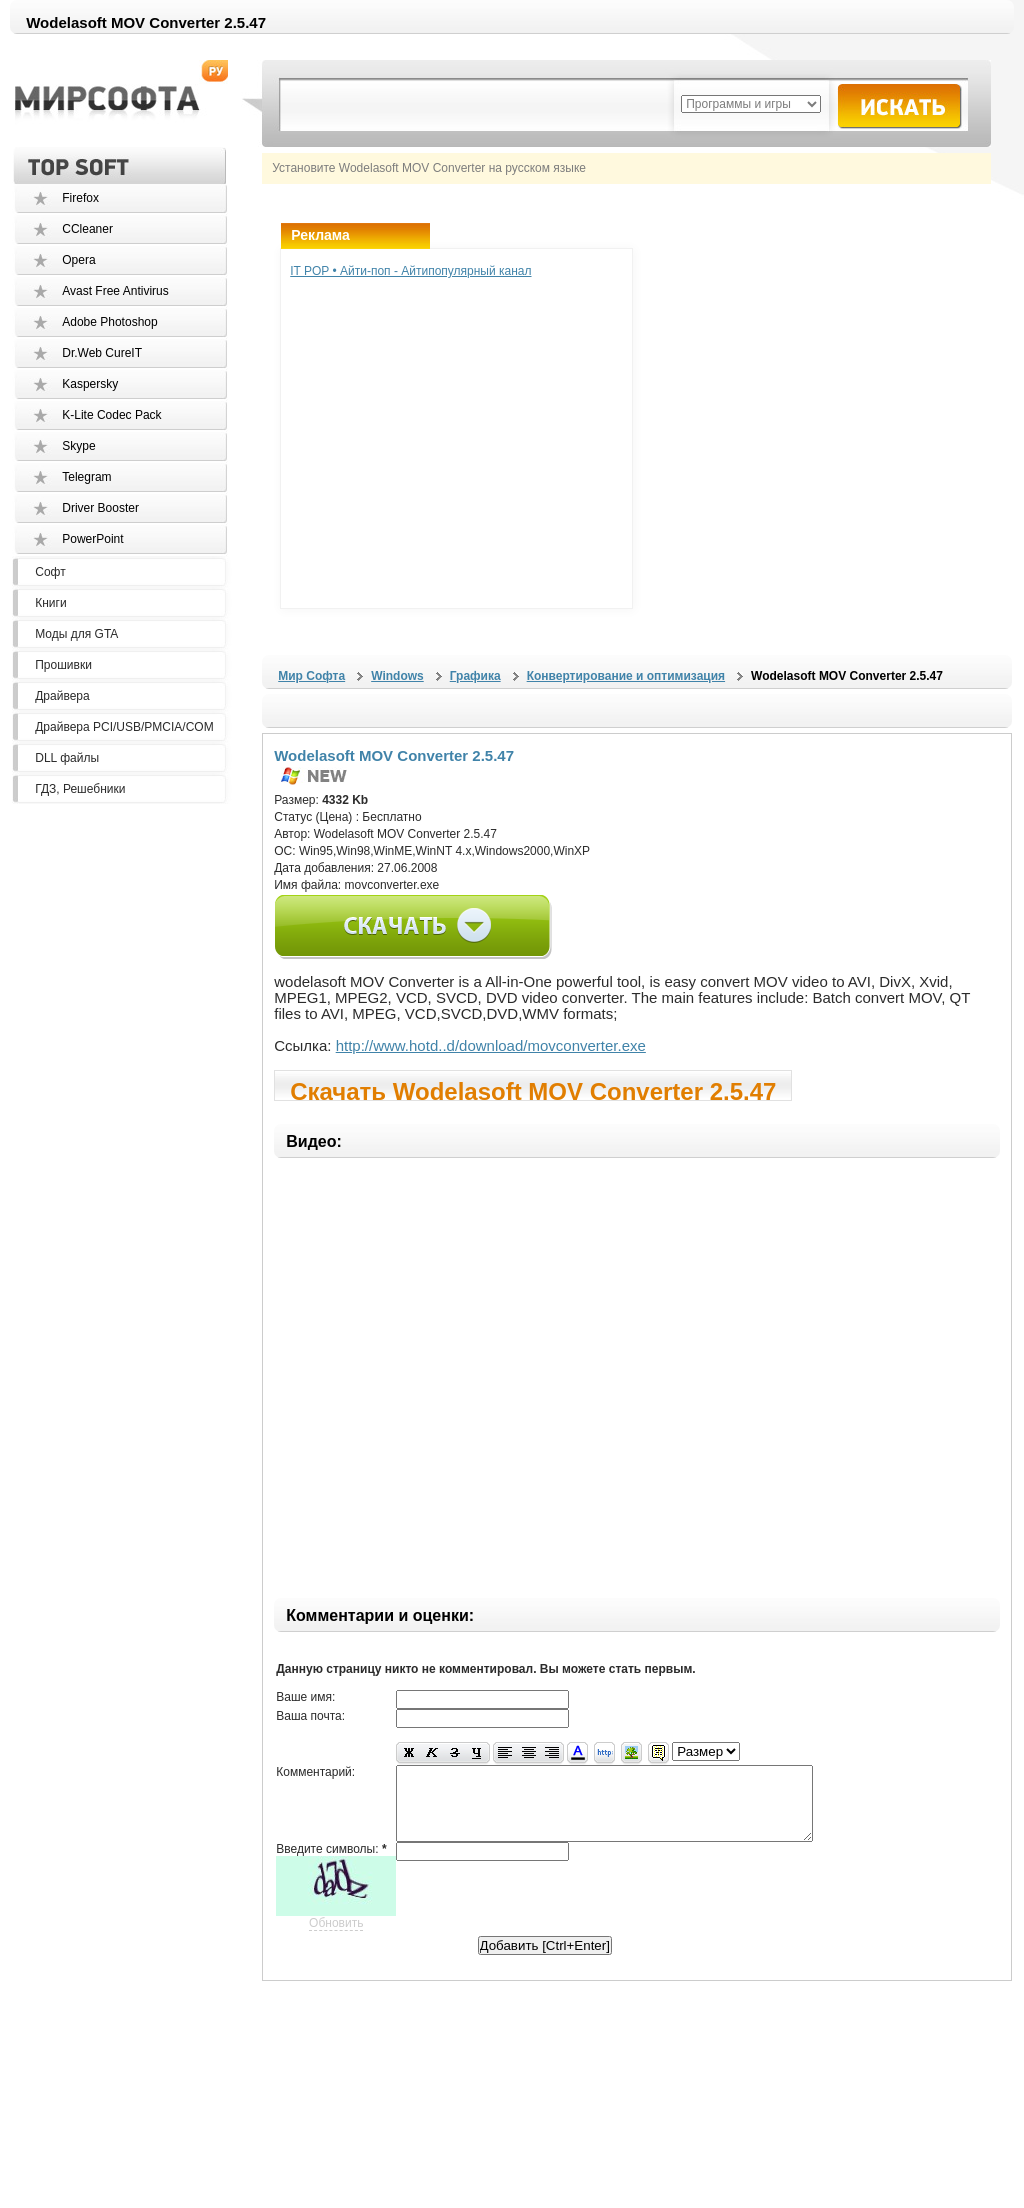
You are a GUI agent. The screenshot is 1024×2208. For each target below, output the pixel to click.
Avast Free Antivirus (115, 291)
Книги (50, 603)
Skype (78, 446)
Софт (50, 572)
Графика (475, 676)
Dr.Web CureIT (102, 353)
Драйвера (62, 696)
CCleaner (87, 229)
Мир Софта (311, 676)
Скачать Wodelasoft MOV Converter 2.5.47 (533, 1089)
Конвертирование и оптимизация (626, 676)
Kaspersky (90, 384)
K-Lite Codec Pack (111, 415)
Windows (397, 676)
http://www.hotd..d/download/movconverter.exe (491, 1045)
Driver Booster (100, 508)
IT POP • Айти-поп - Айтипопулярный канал (410, 271)
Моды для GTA (76, 634)
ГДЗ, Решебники (80, 789)
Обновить (336, 1938)
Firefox (80, 198)
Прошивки (63, 665)
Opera (78, 260)
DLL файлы (67, 758)
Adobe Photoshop (109, 322)
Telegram (86, 477)
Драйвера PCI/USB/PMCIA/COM (124, 727)
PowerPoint (92, 539)
